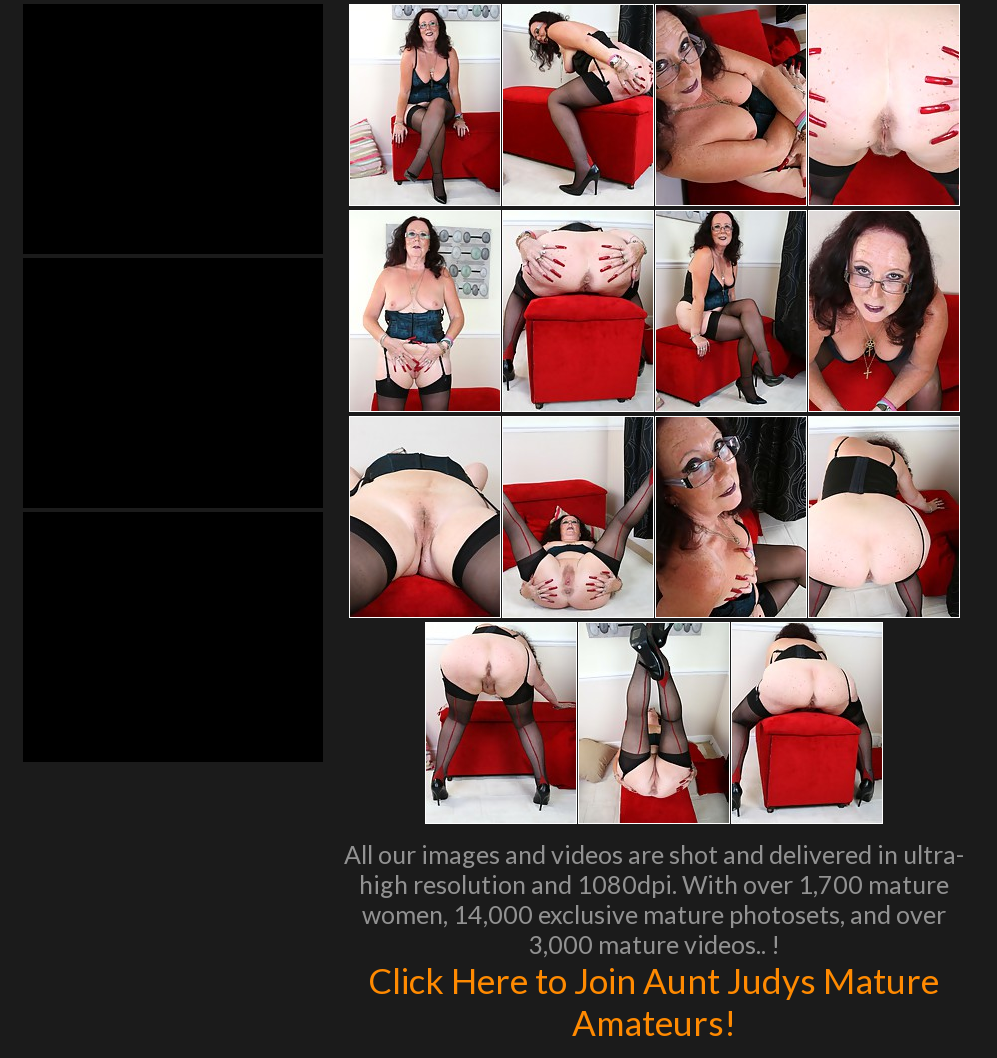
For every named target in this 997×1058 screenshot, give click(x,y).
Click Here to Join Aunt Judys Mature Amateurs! (653, 1001)
